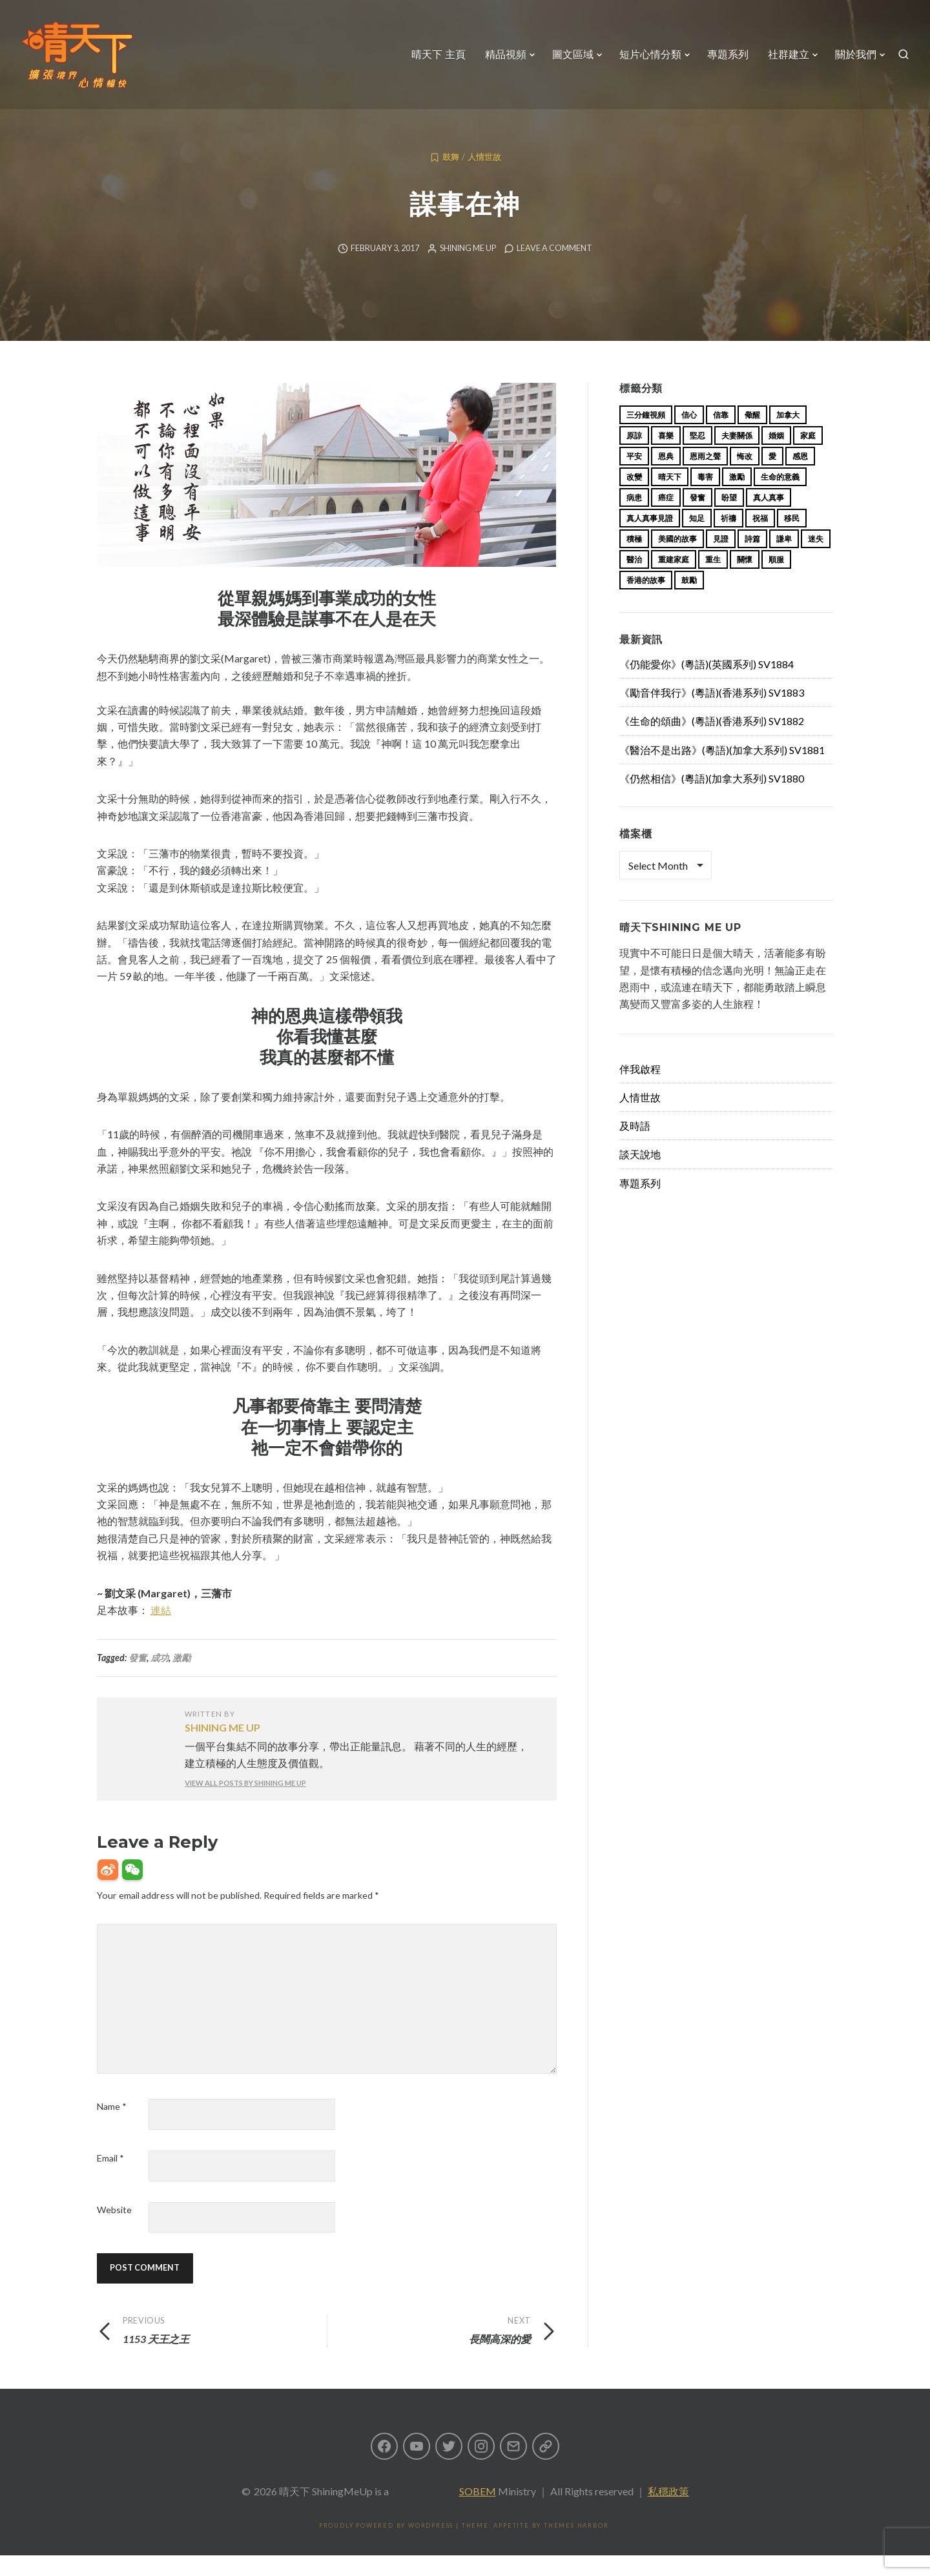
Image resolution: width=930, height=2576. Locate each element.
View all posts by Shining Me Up (245, 1803)
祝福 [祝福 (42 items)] (760, 539)
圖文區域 (573, 54)
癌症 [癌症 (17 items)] (666, 518)
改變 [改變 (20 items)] (634, 497)
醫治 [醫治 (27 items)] (634, 580)
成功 (159, 1678)
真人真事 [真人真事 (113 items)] (768, 518)
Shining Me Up (468, 269)
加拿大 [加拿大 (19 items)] (788, 435)
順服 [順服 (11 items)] (776, 580)
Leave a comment (554, 269)
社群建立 (788, 54)
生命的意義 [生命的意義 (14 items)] (780, 497)
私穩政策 (668, 2512)
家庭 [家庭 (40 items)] (808, 456)
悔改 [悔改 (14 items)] (744, 477)
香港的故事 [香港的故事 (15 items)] (645, 601)
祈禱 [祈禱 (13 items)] (728, 539)
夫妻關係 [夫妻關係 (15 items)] (736, 456)
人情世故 (484, 178)
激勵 (181, 1678)
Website (114, 2230)
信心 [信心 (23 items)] (689, 435)
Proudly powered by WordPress (386, 2546)
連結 (160, 1630)
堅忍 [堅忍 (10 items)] (697, 456)
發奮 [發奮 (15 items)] (697, 518)
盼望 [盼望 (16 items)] (729, 518)
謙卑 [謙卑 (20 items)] (784, 559)
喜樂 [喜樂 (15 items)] (666, 456)
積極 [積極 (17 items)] (634, 559)
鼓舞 (450, 178)
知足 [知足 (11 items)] (697, 539)
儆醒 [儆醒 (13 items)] (752, 435)
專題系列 (728, 54)
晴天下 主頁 (438, 54)
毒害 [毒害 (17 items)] (705, 497)
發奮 (138, 1678)
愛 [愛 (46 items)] (772, 477)
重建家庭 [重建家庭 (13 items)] (673, 580)
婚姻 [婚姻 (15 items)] (776, 456)
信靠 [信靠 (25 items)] (720, 435)
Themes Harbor (576, 2546)
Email (110, 2178)
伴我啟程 (640, 1089)
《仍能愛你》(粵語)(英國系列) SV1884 (706, 685)
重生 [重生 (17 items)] (713, 580)
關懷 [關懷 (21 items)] (744, 580)
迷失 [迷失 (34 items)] (815, 559)
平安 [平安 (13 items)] (634, 477)
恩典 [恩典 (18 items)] (666, 477)
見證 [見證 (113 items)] (720, 559)
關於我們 (855, 54)
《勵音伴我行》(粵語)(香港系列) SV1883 (711, 713)
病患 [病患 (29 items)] (634, 518)
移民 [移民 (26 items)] (792, 539)
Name (112, 2126)
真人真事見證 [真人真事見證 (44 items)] (649, 539)
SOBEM (477, 2512)
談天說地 (640, 1175)
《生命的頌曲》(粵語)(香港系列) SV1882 (711, 741)
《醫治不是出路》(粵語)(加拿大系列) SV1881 (722, 770)
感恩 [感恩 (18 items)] (800, 477)
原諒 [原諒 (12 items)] (634, 456)
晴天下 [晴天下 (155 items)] (669, 497)
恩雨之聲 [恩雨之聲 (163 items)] (705, 477)
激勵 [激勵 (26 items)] (737, 497)
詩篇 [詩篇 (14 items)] (752, 559)
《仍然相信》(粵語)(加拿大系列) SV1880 (711, 799)
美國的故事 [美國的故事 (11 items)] (677, 559)
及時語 (634, 1146)
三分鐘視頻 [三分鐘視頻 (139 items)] (645, 435)
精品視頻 (505, 54)
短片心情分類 (650, 54)
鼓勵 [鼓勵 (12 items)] (689, 601)
